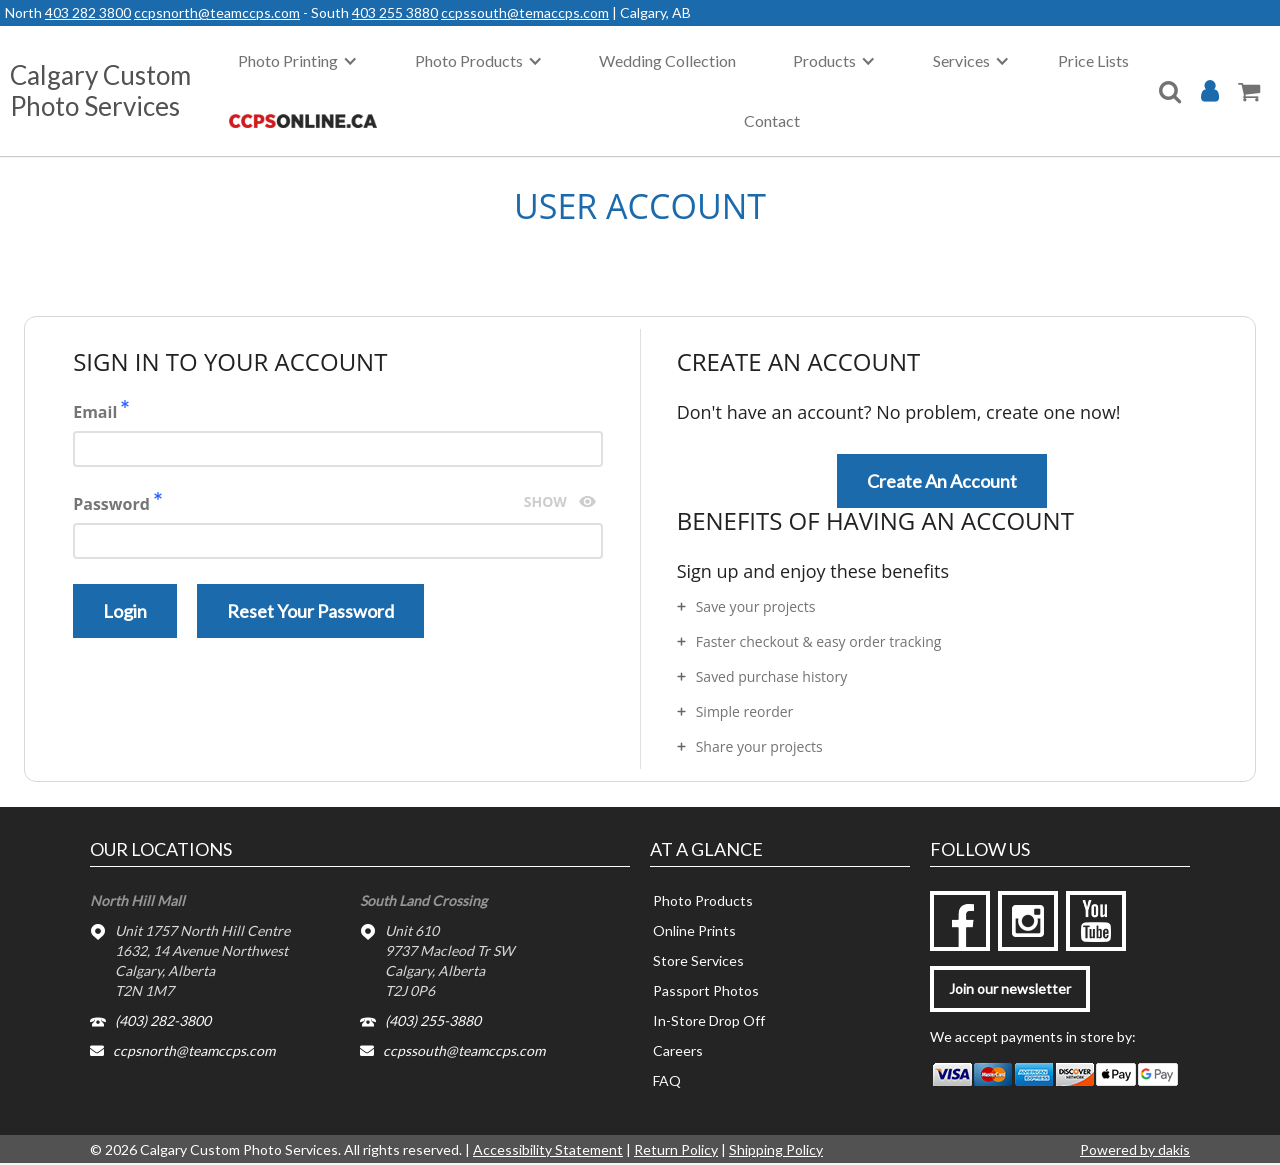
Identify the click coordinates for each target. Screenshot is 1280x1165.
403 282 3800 (88, 12)
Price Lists (1093, 60)
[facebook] (960, 921)
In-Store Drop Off (709, 1020)
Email (338, 433)
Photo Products (703, 900)
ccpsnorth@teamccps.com (217, 12)
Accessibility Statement (548, 1149)
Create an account (942, 481)
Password (338, 525)
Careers (678, 1050)
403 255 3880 (395, 12)
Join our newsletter (1010, 988)
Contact (772, 120)
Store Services (698, 960)
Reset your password (310, 611)
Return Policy (676, 1149)
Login (125, 611)
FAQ (667, 1080)
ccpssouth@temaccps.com (525, 12)
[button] (298, 61)
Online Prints (694, 930)
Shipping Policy (776, 1149)
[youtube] (1096, 921)
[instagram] (1028, 921)
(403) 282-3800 (163, 1020)
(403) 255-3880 (433, 1020)
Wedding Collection (667, 60)
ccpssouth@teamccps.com (464, 1050)
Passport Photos (706, 990)
